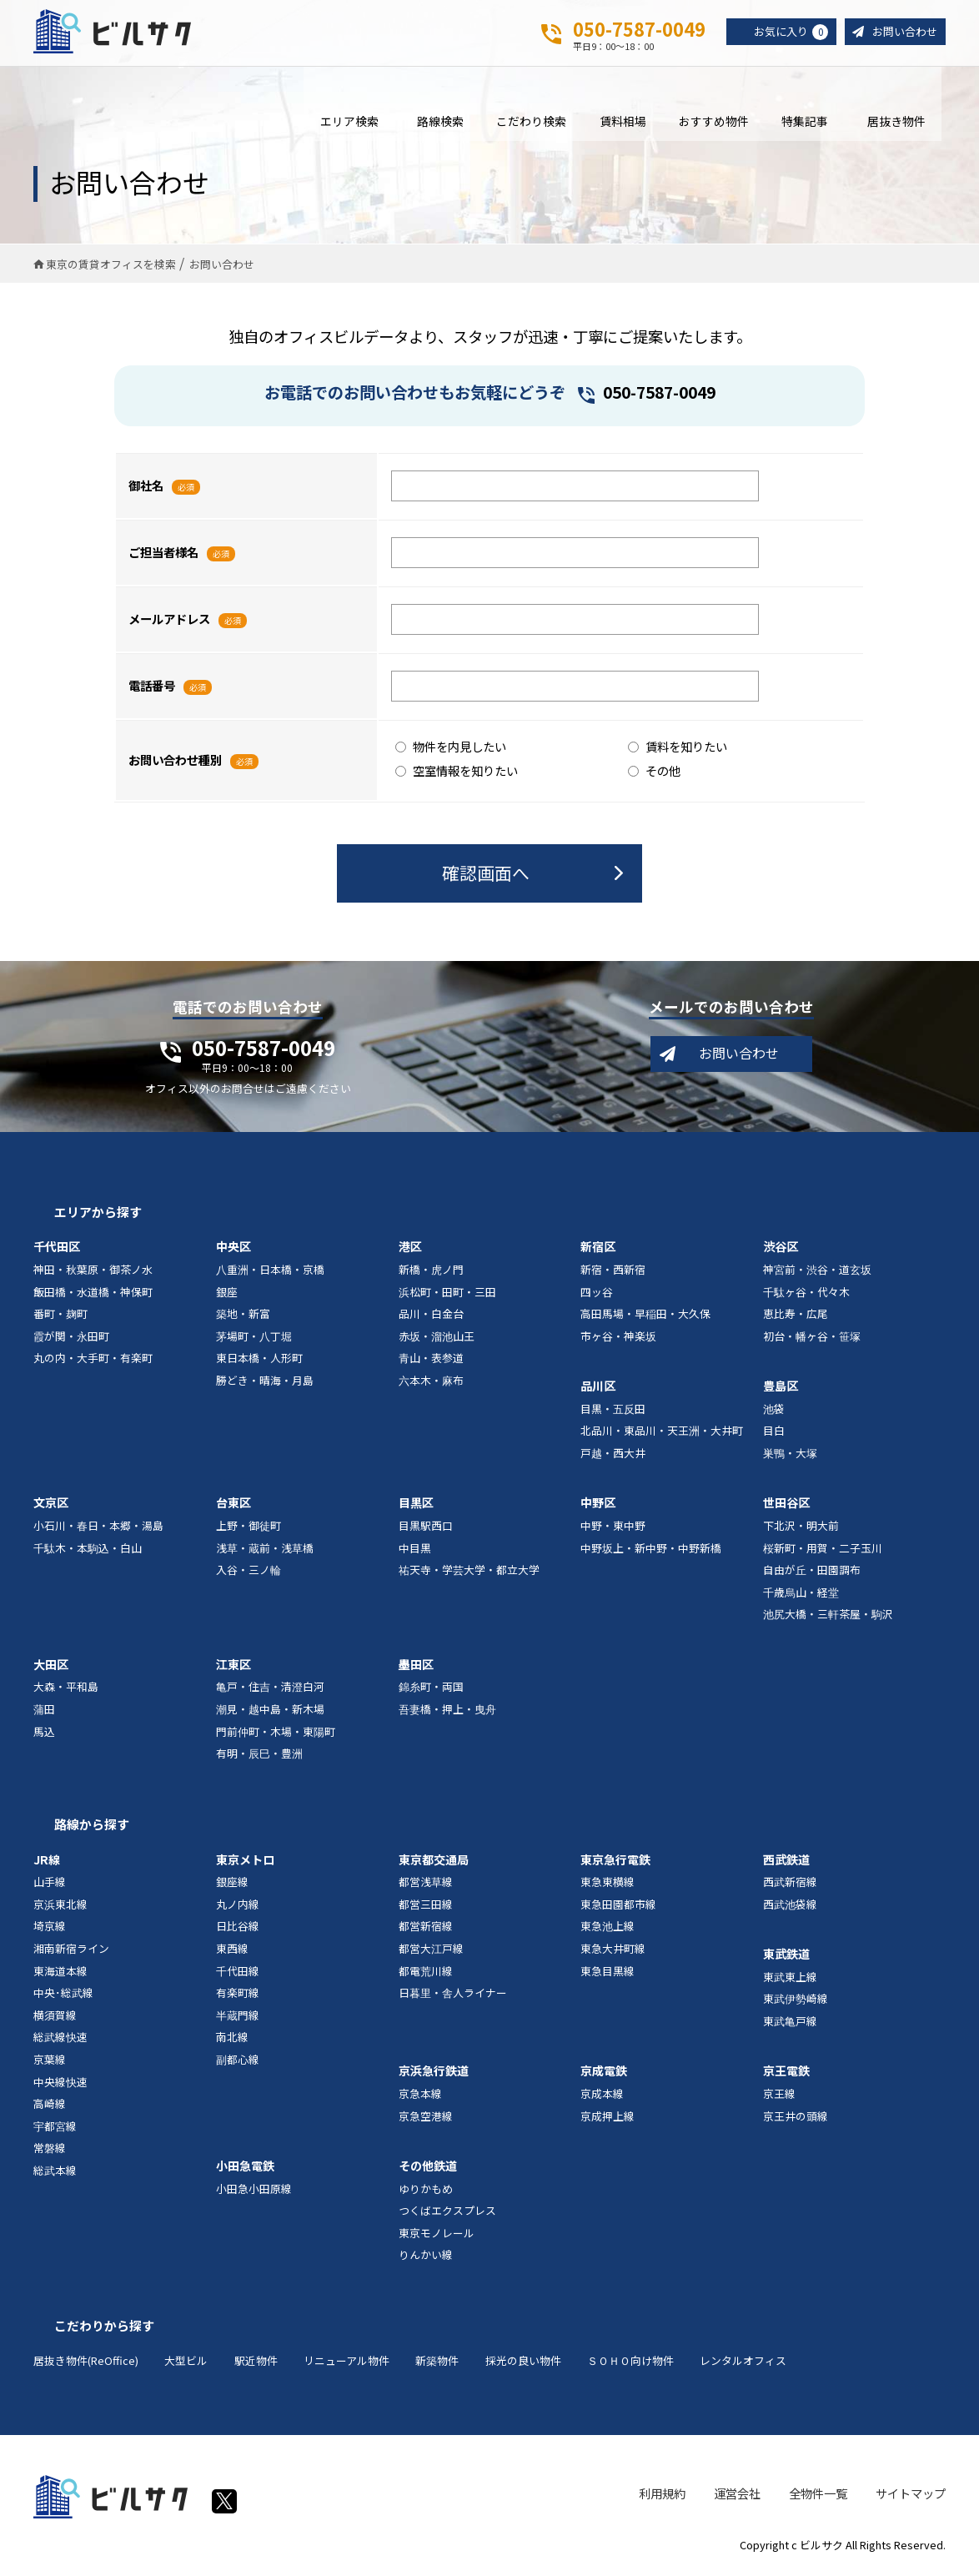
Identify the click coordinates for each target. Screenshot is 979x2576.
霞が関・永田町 (71, 1339)
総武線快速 (60, 2041)
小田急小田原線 (254, 2192)
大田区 (50, 1667)
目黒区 (416, 1506)
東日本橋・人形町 (259, 1362)
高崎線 (49, 2108)
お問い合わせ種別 (175, 763)
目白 (774, 1434)
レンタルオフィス (743, 2364)
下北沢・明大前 (801, 1529)
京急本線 (420, 2098)
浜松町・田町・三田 (447, 1295)
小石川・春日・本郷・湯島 (98, 1529)
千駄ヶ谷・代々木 (806, 1295)
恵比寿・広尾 (795, 1318)
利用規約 (662, 2496)
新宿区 (597, 1250)
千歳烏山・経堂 (801, 1595)
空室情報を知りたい (456, 773)
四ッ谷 (596, 1295)
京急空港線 (426, 2119)
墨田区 (416, 1667)
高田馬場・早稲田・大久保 (645, 1318)
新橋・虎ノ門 (431, 1273)
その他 (654, 773)
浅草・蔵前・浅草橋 (265, 1551)
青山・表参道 (431, 1362)
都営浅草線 (426, 1886)
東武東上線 (790, 1980)
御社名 (145, 489)
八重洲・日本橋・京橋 (270, 1273)
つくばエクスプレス (447, 2214)
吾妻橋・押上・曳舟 (447, 1713)
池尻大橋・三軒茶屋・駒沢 (828, 1618)
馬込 (44, 1735)
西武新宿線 (790, 1886)
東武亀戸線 (790, 2025)
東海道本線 (60, 1974)
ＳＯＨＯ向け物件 (630, 2364)
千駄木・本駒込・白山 (87, 1551)
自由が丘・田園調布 (812, 1574)
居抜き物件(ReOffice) (85, 2364)
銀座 (227, 1295)
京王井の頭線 (795, 2119)
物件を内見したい (450, 749)
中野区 (597, 1506)
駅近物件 (256, 2364)
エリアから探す (98, 1216)
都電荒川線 (426, 1974)
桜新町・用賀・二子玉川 (822, 1551)
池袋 (774, 1412)
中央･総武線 (63, 1997)
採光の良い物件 (523, 2364)
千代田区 (56, 1250)
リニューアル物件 (346, 2364)
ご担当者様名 (163, 556)
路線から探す (91, 1828)
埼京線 (49, 1930)
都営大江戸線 (431, 1952)
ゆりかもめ (426, 2192)
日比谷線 (237, 1930)
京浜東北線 (60, 1907)
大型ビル (186, 2364)
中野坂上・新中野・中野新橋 (650, 1551)
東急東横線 (607, 1886)
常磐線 (49, 2152)
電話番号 (151, 689)
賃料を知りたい (677, 749)
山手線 (49, 1886)
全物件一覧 (818, 2496)
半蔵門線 (237, 2018)
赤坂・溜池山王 (436, 1339)
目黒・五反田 (612, 1412)
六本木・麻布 (431, 1384)
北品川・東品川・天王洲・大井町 (661, 1434)
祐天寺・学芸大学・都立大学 (469, 1574)
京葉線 (49, 2062)
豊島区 (780, 1389)
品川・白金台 (431, 1318)
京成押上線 (607, 2119)
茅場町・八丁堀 (254, 1339)
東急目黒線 (607, 1974)
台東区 (233, 1506)
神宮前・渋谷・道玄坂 (817, 1273)
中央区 (233, 1250)
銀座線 (232, 1886)
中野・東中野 (612, 1529)
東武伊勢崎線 (795, 2002)
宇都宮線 (55, 2129)
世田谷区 (786, 1506)
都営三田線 (426, 1907)
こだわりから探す (104, 2329)
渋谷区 (780, 1250)
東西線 (232, 1952)
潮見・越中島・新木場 (270, 1713)
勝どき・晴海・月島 (265, 1384)
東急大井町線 (612, 1952)
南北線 (232, 2041)
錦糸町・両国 (431, 1690)
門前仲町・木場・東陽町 (275, 1735)
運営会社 (737, 2496)
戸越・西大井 (612, 1457)
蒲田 (44, 1713)
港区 (410, 1250)
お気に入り (784, 32)
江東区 (233, 1667)
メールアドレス (169, 622)
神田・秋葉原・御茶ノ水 (93, 1273)
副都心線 (237, 2062)
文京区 (50, 1506)
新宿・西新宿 (612, 1273)
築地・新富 (243, 1318)
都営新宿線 (426, 1930)
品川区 (597, 1389)
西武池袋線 (790, 1907)
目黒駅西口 (426, 1529)
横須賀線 (55, 2018)
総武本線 (55, 2173)
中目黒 (415, 1551)
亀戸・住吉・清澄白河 (270, 1690)
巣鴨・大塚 (790, 1457)
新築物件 (437, 2364)
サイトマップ (911, 2496)
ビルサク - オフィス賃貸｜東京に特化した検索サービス (115, 32)
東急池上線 (607, 1930)
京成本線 (602, 2098)
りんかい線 (426, 2259)
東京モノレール (436, 2236)
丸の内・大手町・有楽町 (93, 1362)
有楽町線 (237, 1997)
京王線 (779, 2098)
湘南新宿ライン (71, 1952)
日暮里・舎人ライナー (453, 1997)
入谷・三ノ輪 (248, 1574)
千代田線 (237, 1974)
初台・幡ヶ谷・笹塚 (812, 1339)
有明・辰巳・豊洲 (259, 1757)
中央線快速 (60, 2085)
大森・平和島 (65, 1690)
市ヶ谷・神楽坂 (618, 1339)
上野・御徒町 (248, 1529)
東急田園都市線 (618, 1907)
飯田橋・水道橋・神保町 (93, 1295)
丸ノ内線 (237, 1907)
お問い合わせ (902, 32)
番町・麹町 (60, 1318)
